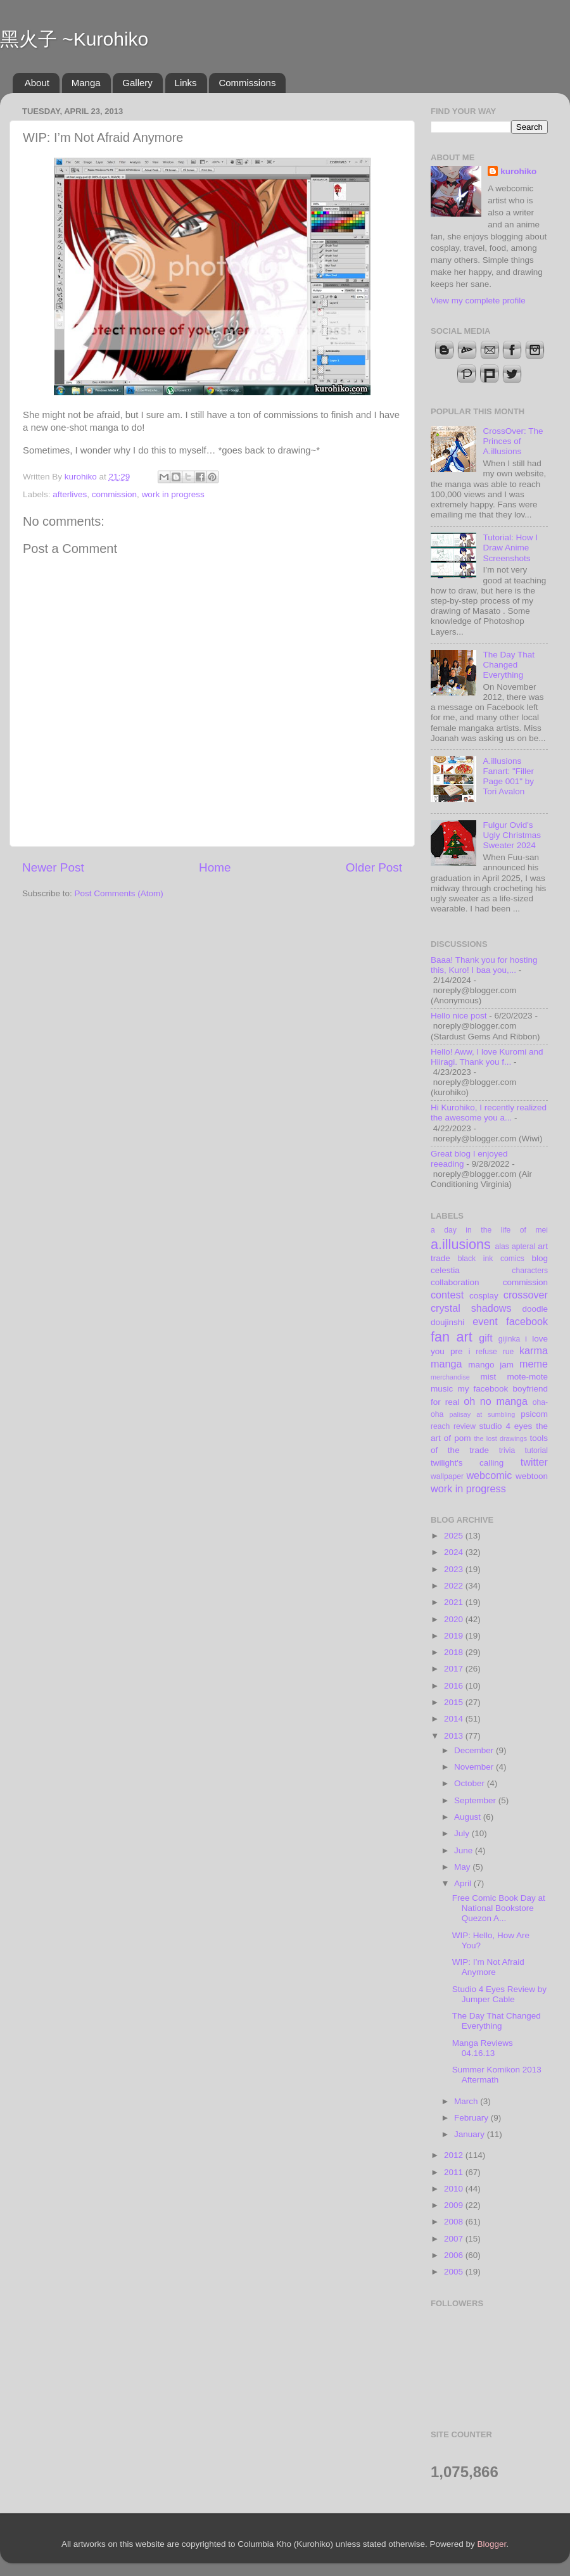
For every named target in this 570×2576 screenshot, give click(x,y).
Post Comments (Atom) (119, 893)
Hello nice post (459, 1015)
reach (440, 1426)
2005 (455, 2271)
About (37, 82)
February (472, 2117)
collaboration (455, 1282)
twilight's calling (467, 1463)
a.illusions (461, 1244)
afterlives (70, 494)
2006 (455, 2255)
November (475, 1767)
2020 (455, 1619)
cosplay (483, 1295)
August (468, 1817)
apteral (523, 1246)
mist (488, 1376)
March (467, 2101)
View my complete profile (478, 300)
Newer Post (53, 867)
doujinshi (447, 1322)
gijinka (509, 1339)
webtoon (532, 1476)
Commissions (247, 82)
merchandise (450, 1377)
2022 (455, 1585)
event (485, 1321)
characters (530, 1270)
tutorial (536, 1450)
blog (539, 1258)
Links (186, 82)
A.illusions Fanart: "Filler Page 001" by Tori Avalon (508, 776)
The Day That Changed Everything (509, 665)
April (464, 1883)
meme (533, 1363)
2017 (455, 1668)
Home (215, 867)
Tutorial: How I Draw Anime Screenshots (510, 547)
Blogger (492, 2544)
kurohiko (518, 171)
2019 (455, 1635)
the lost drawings (501, 1438)
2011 (455, 2172)
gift (486, 1337)
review (464, 1426)
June (464, 1850)
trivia (507, 1450)
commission (114, 494)
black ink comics (491, 1258)
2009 (455, 2205)
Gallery (137, 82)
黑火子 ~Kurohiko (74, 39)
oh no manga (496, 1401)
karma (533, 1350)
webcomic (489, 1475)
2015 (455, 1702)
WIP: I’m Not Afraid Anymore (488, 1967)
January (470, 2134)
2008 (455, 2221)
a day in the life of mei (489, 1230)
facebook (527, 1321)
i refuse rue (491, 1351)
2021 (455, 1602)
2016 (455, 1686)
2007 (455, 2238)
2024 (455, 1552)
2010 (455, 2188)
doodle (535, 1309)
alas (502, 1246)
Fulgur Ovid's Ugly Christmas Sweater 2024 (512, 835)
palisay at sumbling (483, 1414)
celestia (445, 1270)
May (463, 1867)
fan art (451, 1337)
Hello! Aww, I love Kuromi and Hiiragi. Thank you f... (487, 1057)
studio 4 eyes (506, 1426)
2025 (455, 1535)
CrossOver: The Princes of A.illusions (513, 441)
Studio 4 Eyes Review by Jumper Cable (499, 1994)
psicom (534, 1414)
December (475, 1750)
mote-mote (527, 1376)
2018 (455, 1652)
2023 (455, 1569)
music (442, 1388)
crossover (526, 1294)
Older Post (374, 867)
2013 (455, 1736)
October (470, 1783)
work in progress (173, 494)
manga (446, 1363)
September (476, 1800)
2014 (455, 1718)
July (463, 1833)
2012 (455, 2155)
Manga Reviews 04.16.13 (482, 2048)
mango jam (491, 1364)
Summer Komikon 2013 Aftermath (497, 2074)
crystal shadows (471, 1308)
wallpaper (447, 1476)
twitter (534, 1462)
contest (447, 1294)
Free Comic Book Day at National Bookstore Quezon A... (498, 1908)
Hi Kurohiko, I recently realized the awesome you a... (489, 1112)
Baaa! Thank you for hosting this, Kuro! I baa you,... (484, 965)
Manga (86, 82)
